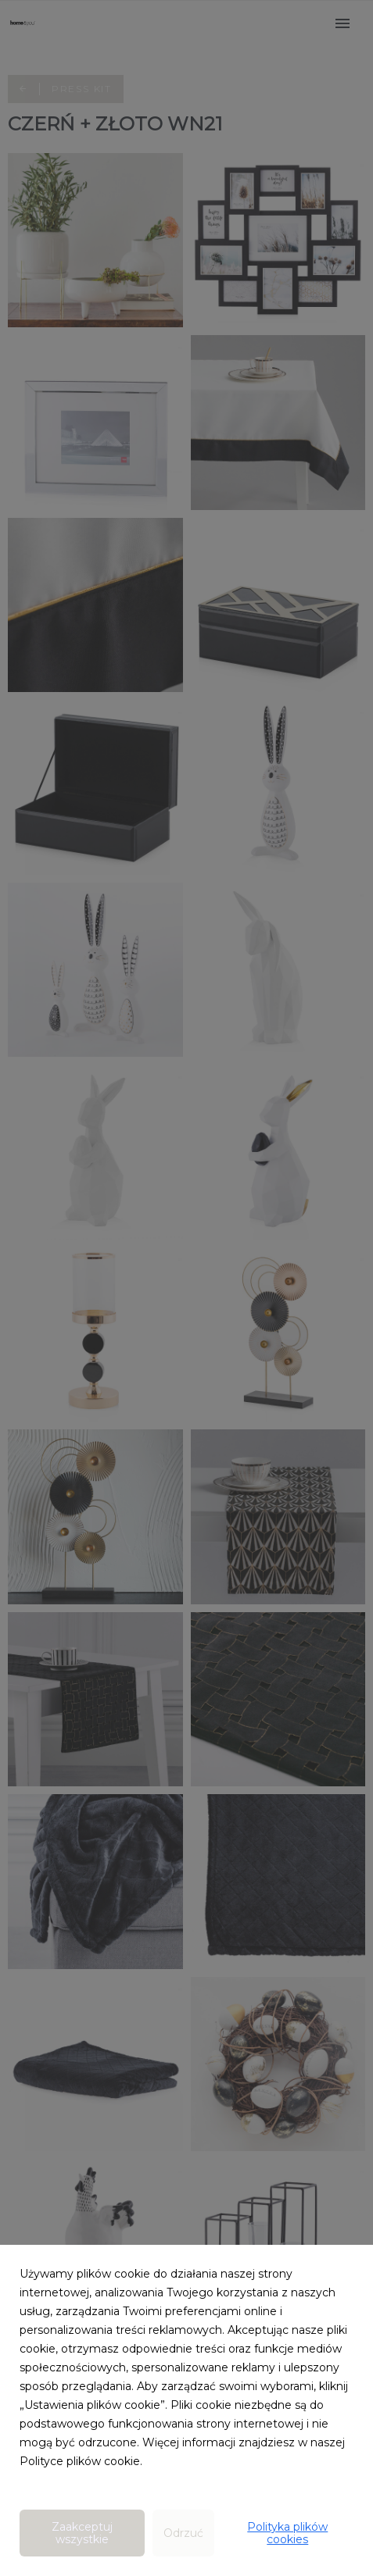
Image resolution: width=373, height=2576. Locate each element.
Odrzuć (183, 2533)
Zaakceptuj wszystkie (82, 2533)
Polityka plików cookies (287, 2533)
